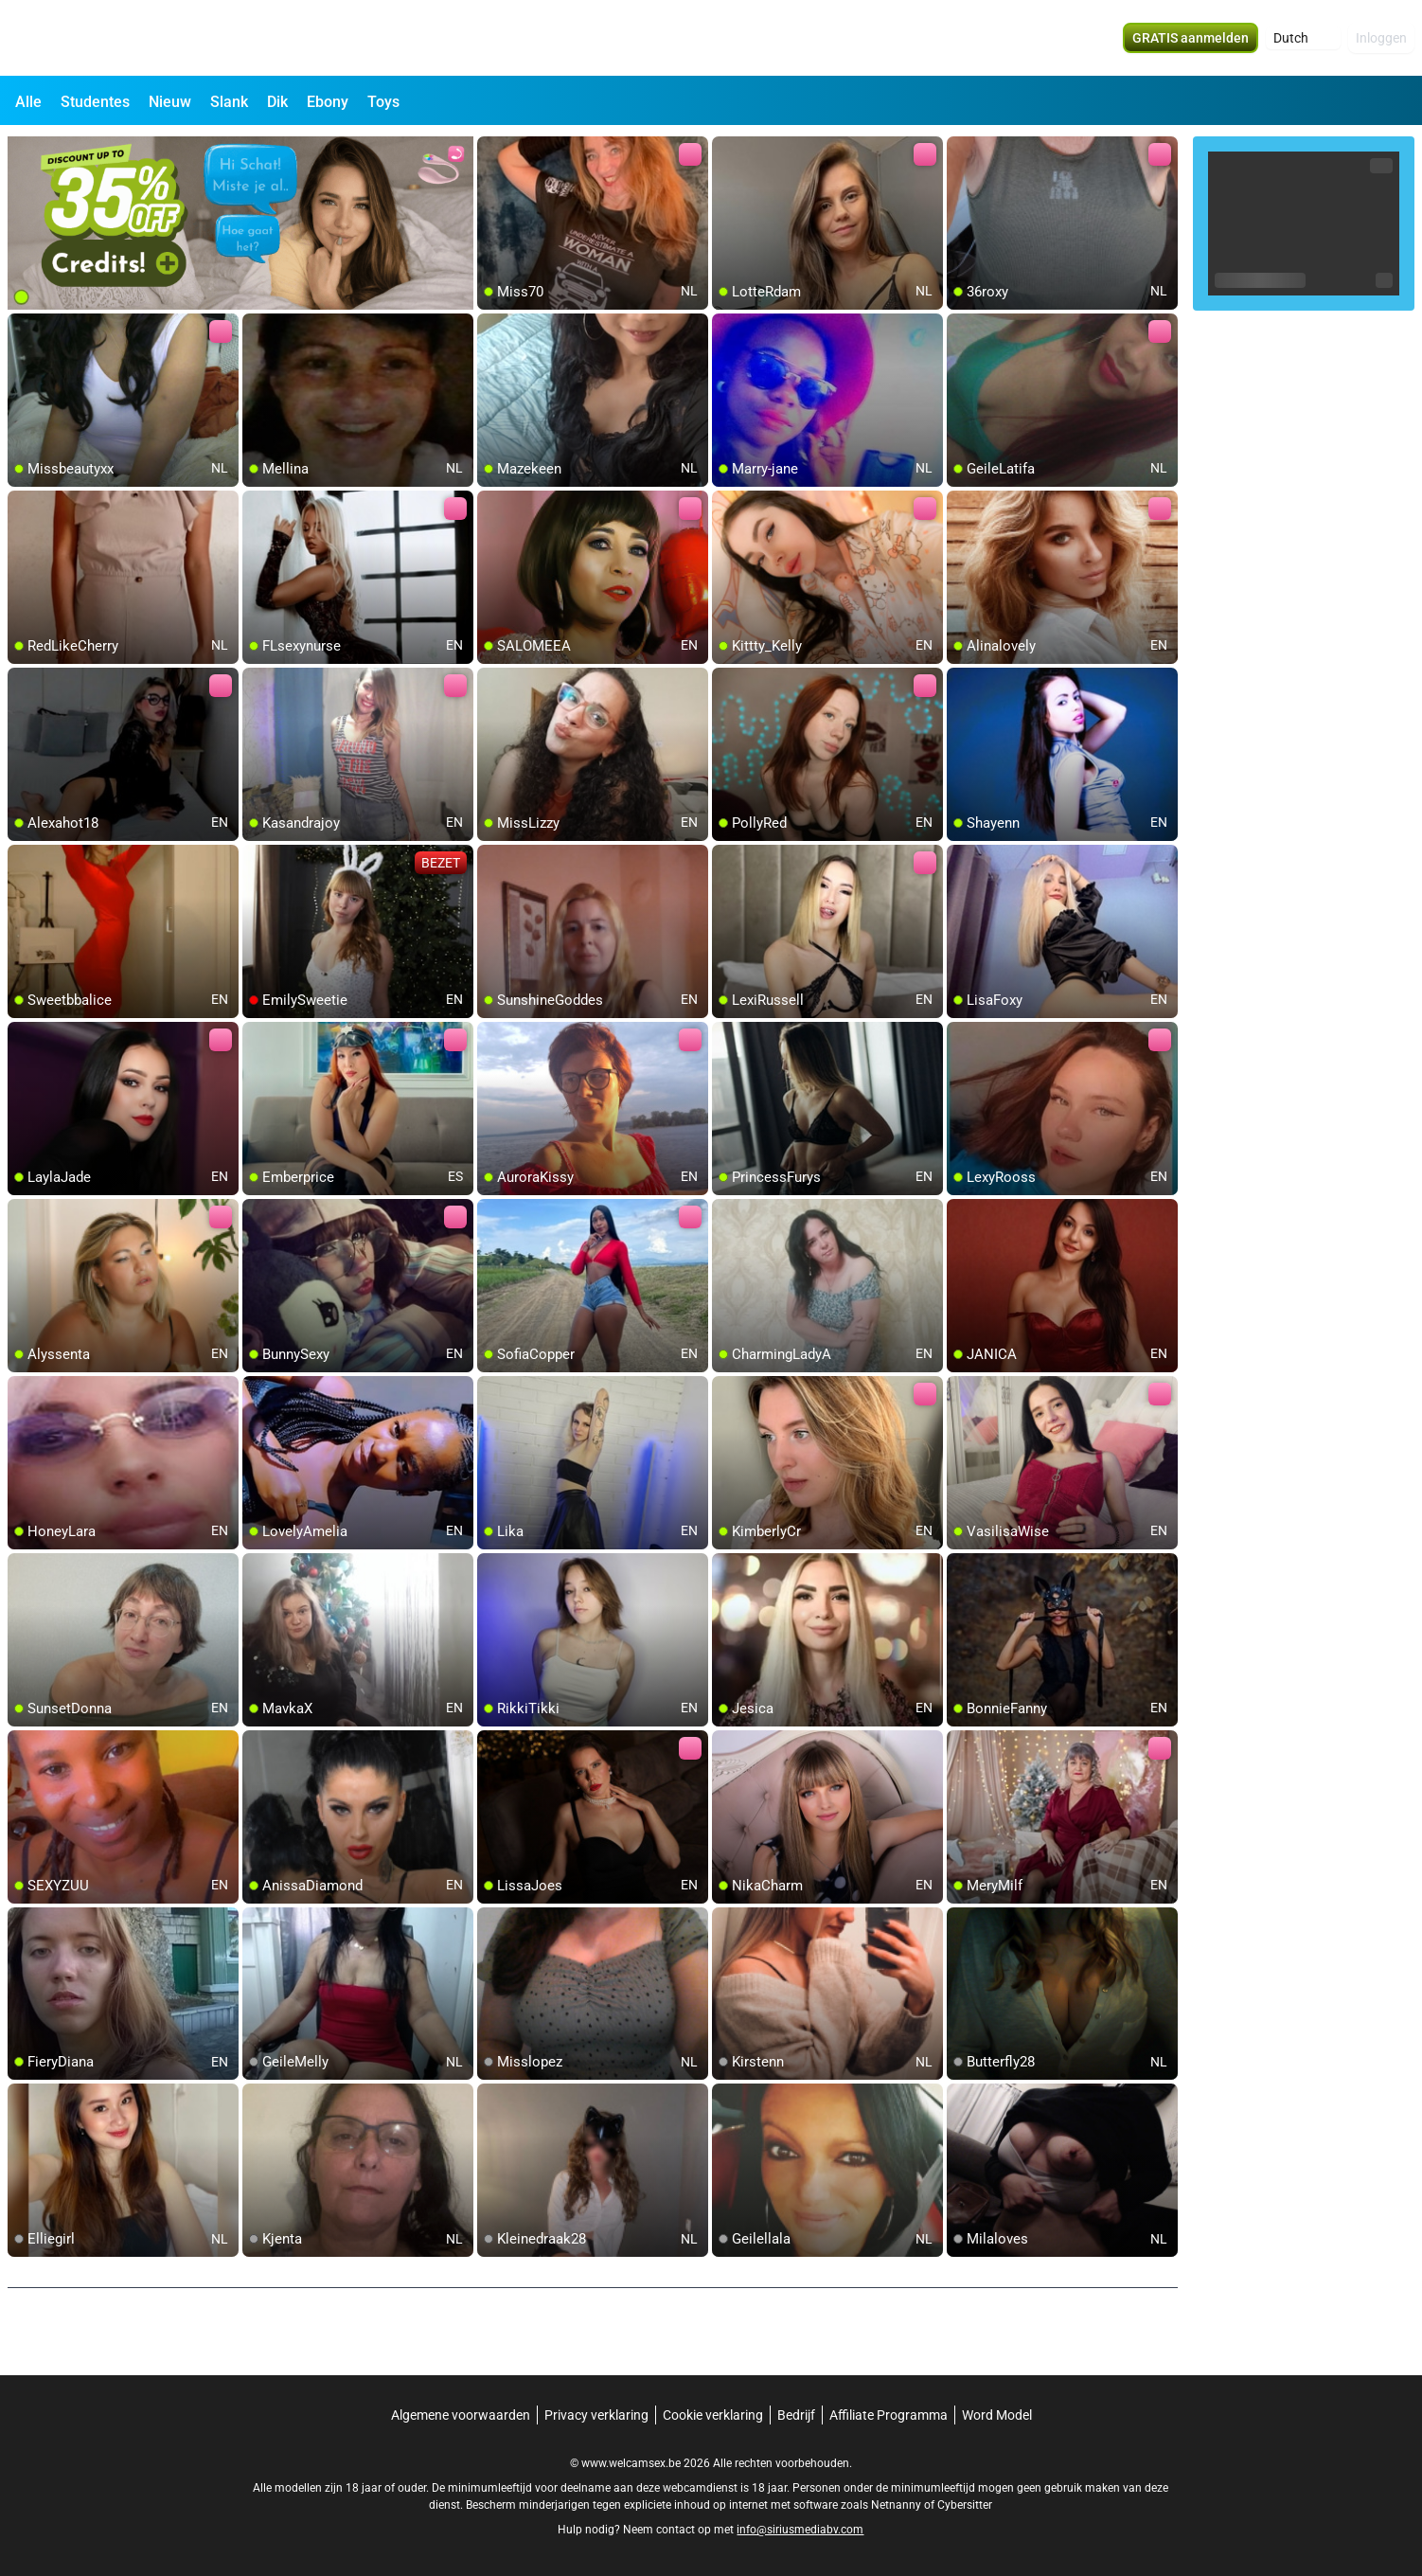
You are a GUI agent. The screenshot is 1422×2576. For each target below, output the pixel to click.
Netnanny (897, 2505)
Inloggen (1381, 37)
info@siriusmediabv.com (800, 2529)
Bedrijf (796, 2415)
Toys (383, 102)
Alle (28, 102)
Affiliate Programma (888, 2415)
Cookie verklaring (713, 2415)
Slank (229, 102)
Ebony (327, 102)
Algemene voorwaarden (460, 2415)
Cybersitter (964, 2505)
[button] (1303, 38)
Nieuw (170, 102)
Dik (277, 102)
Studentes (95, 102)
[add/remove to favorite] (492, 151)
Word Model (997, 2415)
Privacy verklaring (596, 2415)
